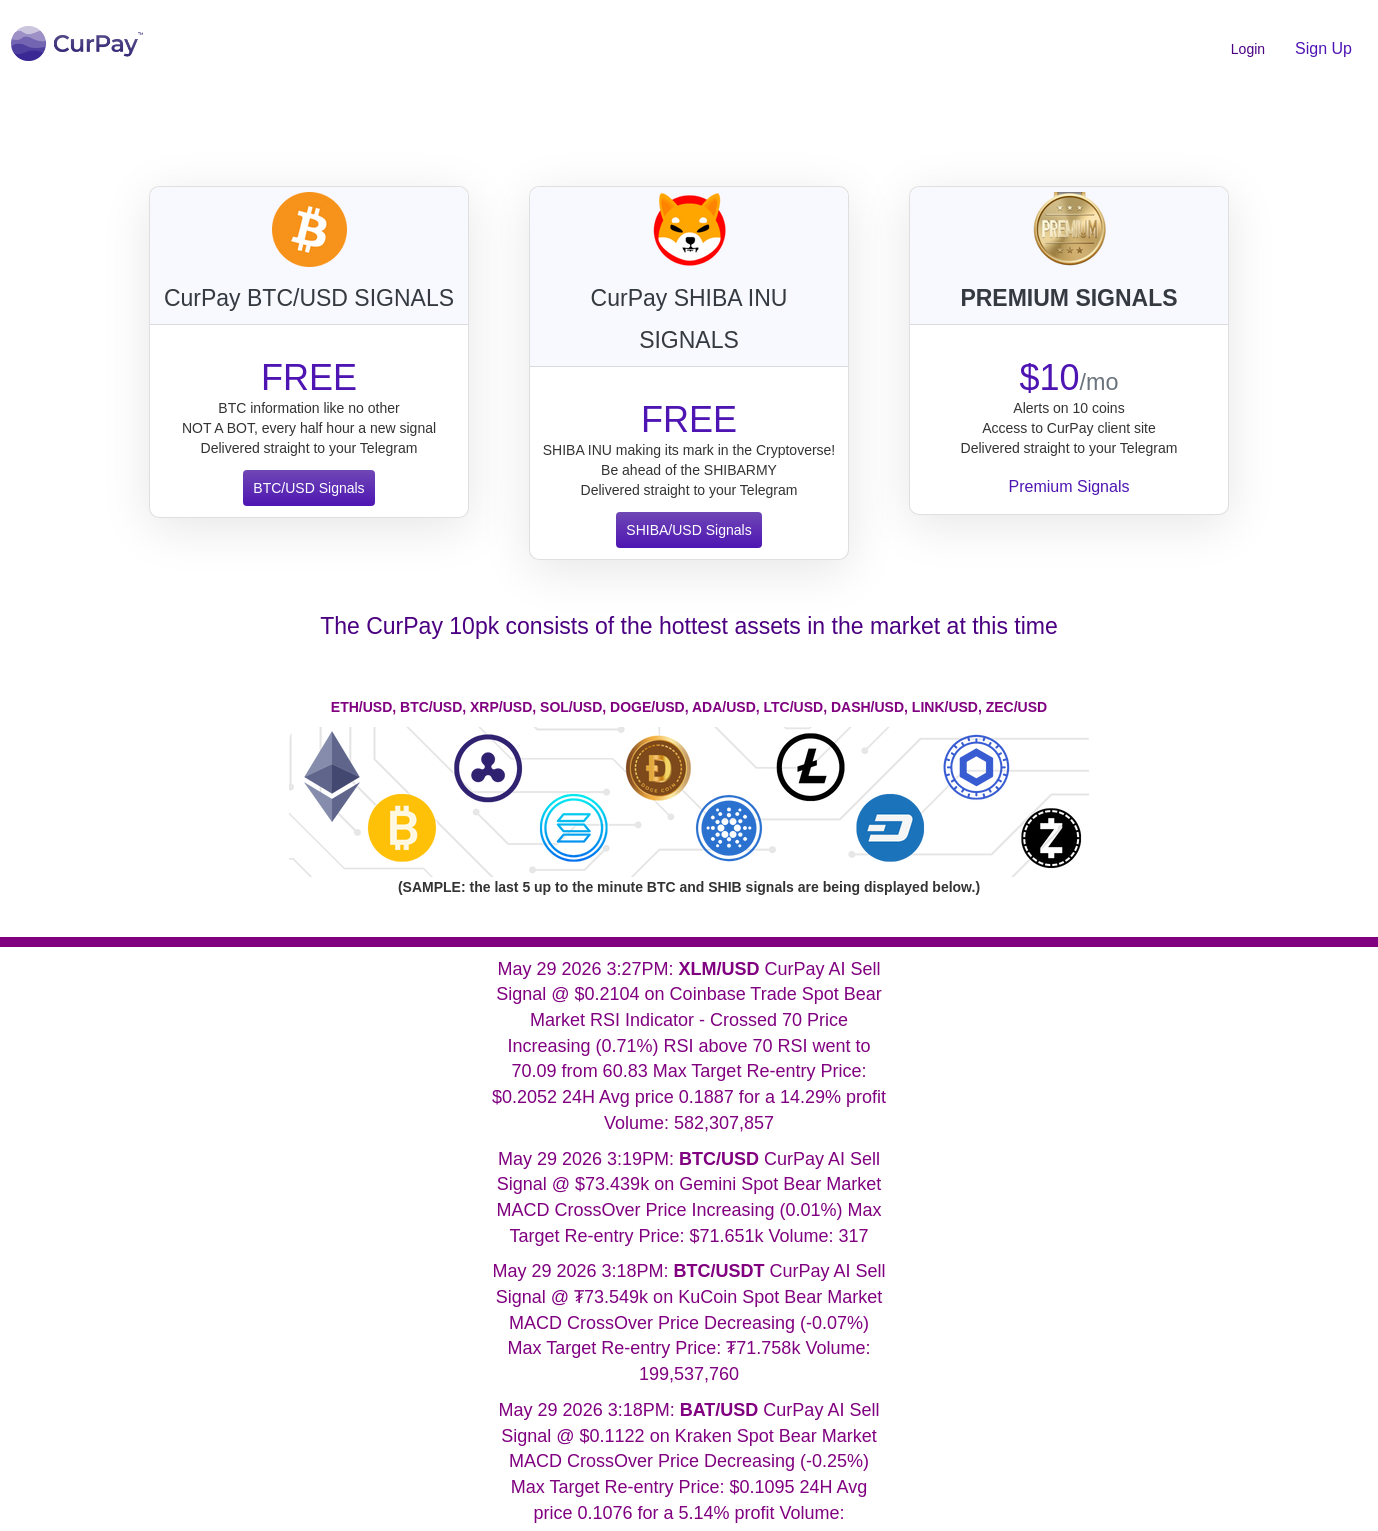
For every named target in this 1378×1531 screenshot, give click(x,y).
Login (1248, 49)
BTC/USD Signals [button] (308, 488)
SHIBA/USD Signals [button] (688, 530)
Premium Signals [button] (1069, 486)
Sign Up (1323, 48)
